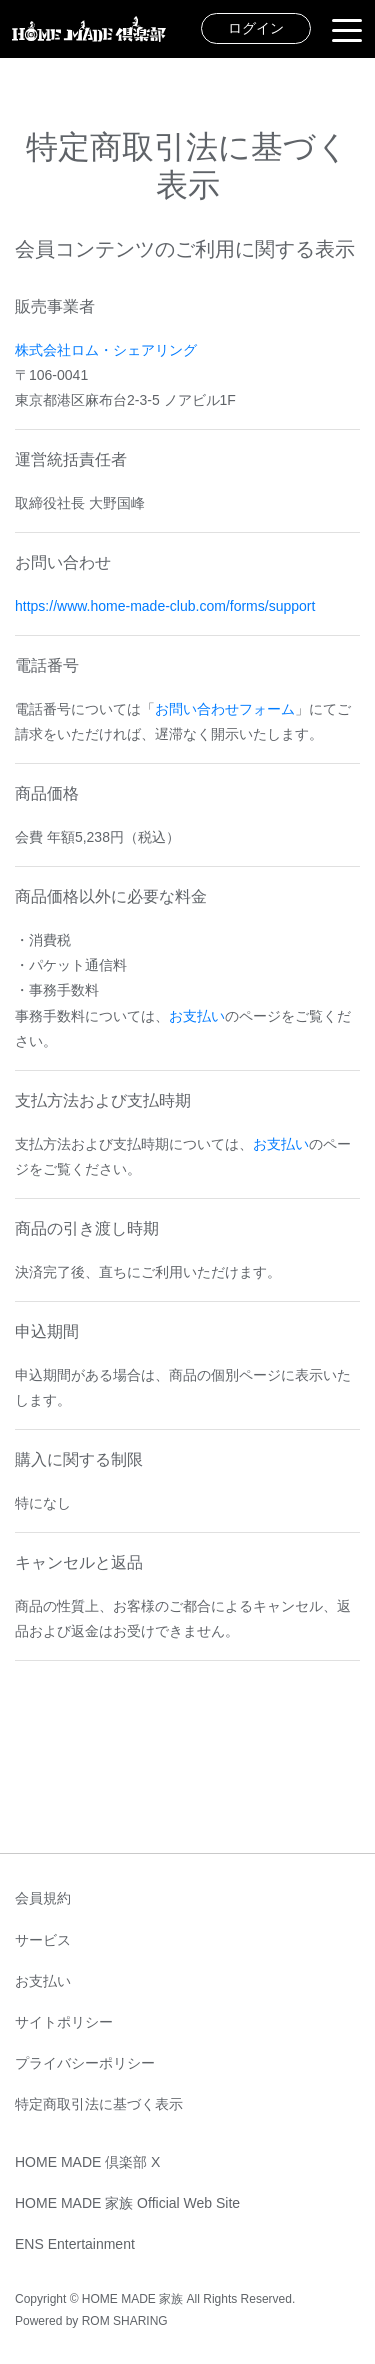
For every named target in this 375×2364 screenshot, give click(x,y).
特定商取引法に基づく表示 (99, 2104)
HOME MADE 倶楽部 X (87, 2162)
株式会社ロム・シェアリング (106, 350)
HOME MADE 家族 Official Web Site (127, 2203)
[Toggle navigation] (347, 29)
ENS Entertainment (75, 2244)
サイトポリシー (64, 2022)
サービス (43, 1940)
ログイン (256, 28)
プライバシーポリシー (85, 2063)
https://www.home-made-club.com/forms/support (165, 606)
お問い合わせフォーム (225, 709)
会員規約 (43, 1898)
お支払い (197, 1016)
